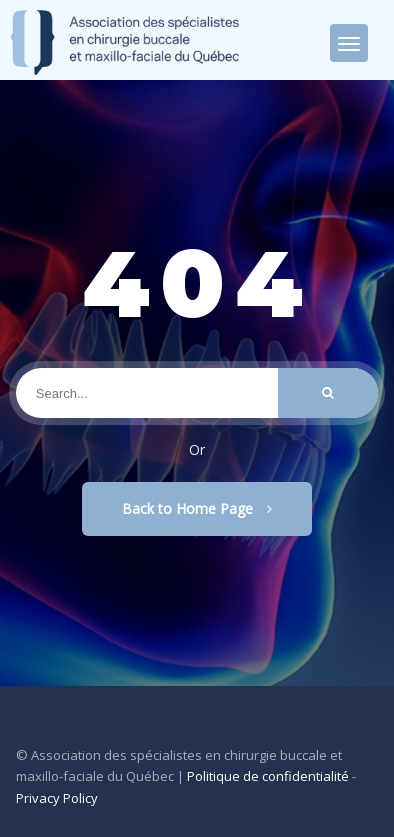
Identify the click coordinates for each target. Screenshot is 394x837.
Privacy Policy (57, 798)
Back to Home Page (197, 508)
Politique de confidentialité (268, 776)
